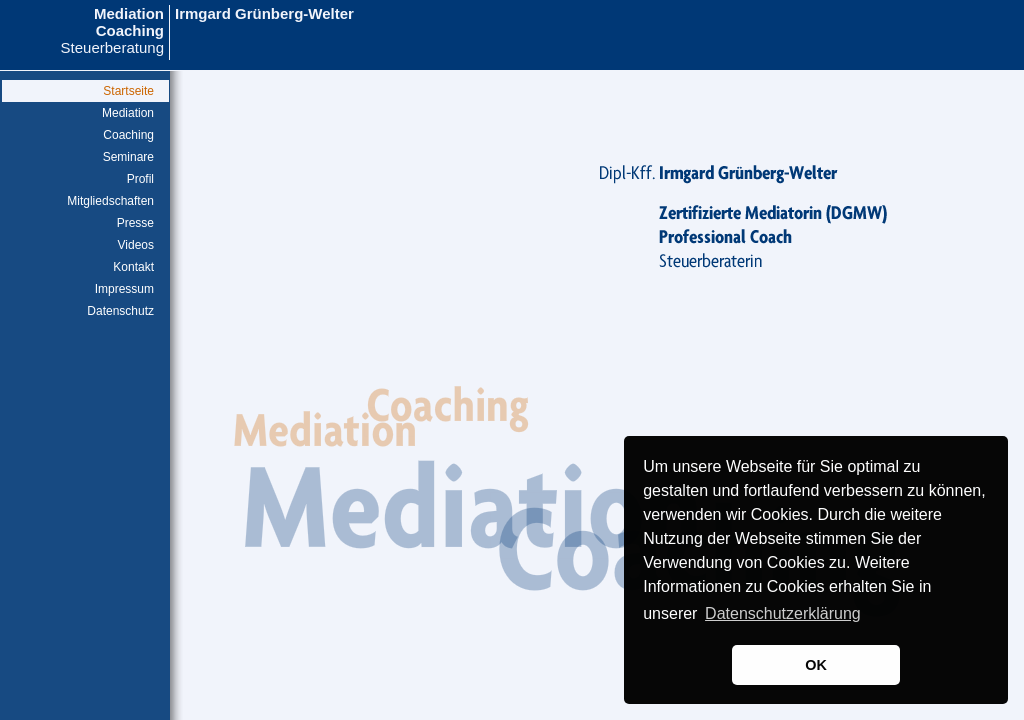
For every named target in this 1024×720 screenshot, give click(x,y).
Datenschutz (120, 311)
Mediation (128, 113)
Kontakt (133, 267)
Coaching (128, 135)
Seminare (128, 157)
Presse (135, 223)
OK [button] (816, 665)
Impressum (124, 289)
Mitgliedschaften (110, 201)
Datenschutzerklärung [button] (783, 613)
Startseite (128, 91)
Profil (140, 179)
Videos (136, 245)
